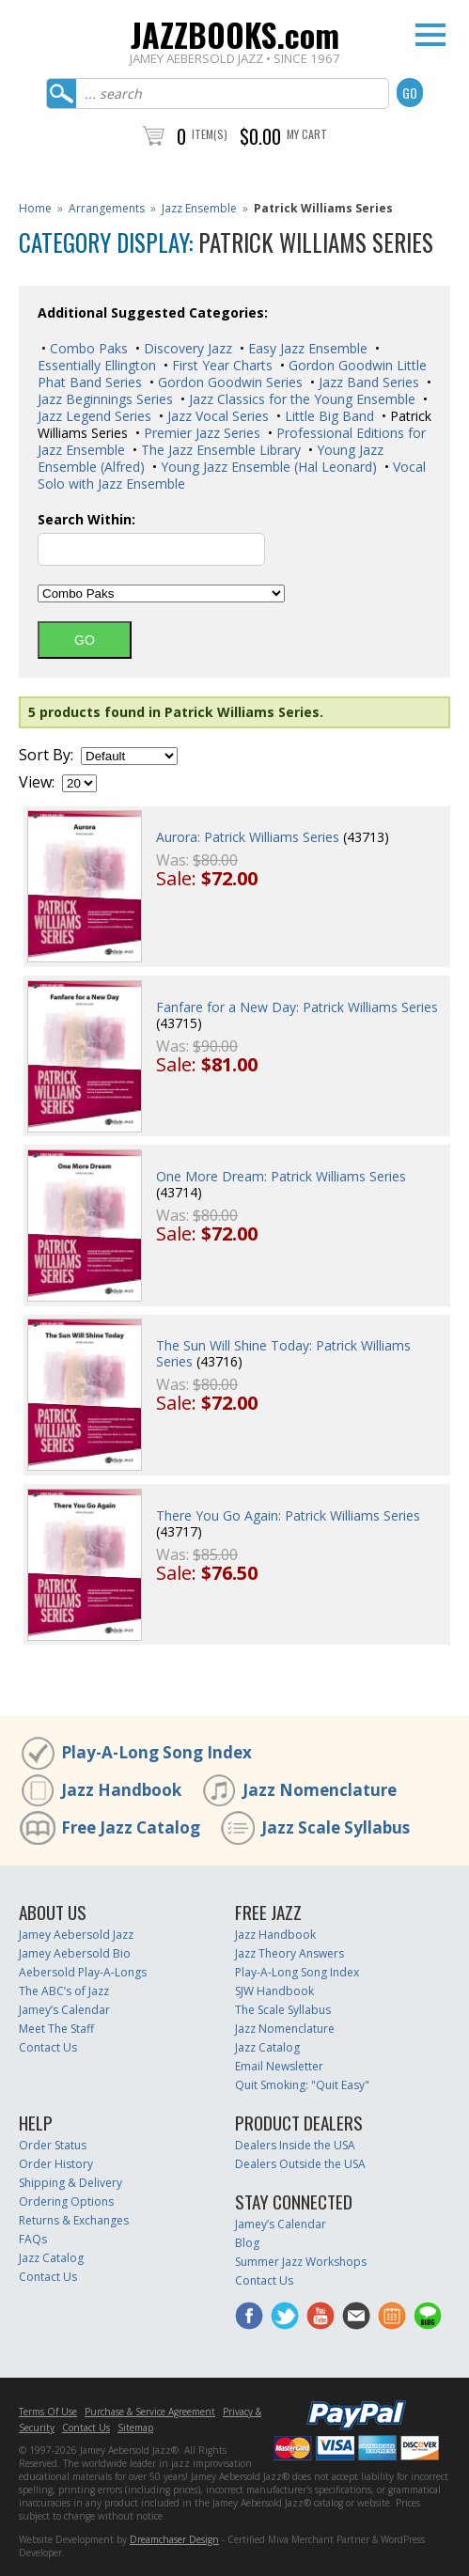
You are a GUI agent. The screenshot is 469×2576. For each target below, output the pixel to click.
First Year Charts (220, 365)
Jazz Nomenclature (319, 1790)
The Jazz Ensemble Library (219, 450)
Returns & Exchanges (74, 2220)
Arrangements (107, 208)
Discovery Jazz (186, 348)
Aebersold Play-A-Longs (83, 1972)
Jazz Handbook (121, 1790)
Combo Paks (87, 348)
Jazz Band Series (367, 382)
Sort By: (46, 755)
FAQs (33, 2239)
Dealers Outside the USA (300, 2164)
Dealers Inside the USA (295, 2145)
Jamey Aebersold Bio (75, 1953)
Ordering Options (66, 2201)
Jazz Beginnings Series (105, 399)
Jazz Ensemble (199, 208)
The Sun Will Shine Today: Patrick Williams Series (283, 1353)
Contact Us (48, 2047)
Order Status (52, 2145)
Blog (247, 2243)
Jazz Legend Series (94, 416)
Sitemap (135, 2427)
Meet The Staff (56, 2029)
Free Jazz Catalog (130, 1827)
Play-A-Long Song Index (156, 1752)
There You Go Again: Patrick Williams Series (288, 1515)
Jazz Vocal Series (216, 416)
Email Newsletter (279, 2066)
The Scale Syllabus (283, 2010)
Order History (56, 2164)
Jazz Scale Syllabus (335, 1827)
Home (35, 208)
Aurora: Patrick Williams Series (247, 837)
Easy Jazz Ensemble (305, 348)
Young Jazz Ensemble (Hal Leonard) (267, 467)
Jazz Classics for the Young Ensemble (300, 399)
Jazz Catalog (267, 2047)
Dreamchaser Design (174, 2539)
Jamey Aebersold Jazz (76, 1935)
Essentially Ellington (97, 365)
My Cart (307, 134)
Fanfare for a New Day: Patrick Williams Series (297, 1007)
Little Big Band (327, 416)
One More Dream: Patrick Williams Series (281, 1176)
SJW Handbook (274, 1991)
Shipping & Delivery (70, 2183)
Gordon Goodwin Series (228, 382)
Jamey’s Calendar (64, 2010)
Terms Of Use (48, 2411)
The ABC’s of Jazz (64, 1991)
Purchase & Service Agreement (150, 2411)
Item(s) (209, 134)
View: (37, 782)
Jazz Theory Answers (289, 1953)
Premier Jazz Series (200, 433)
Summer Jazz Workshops (301, 2262)
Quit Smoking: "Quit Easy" (302, 2085)
